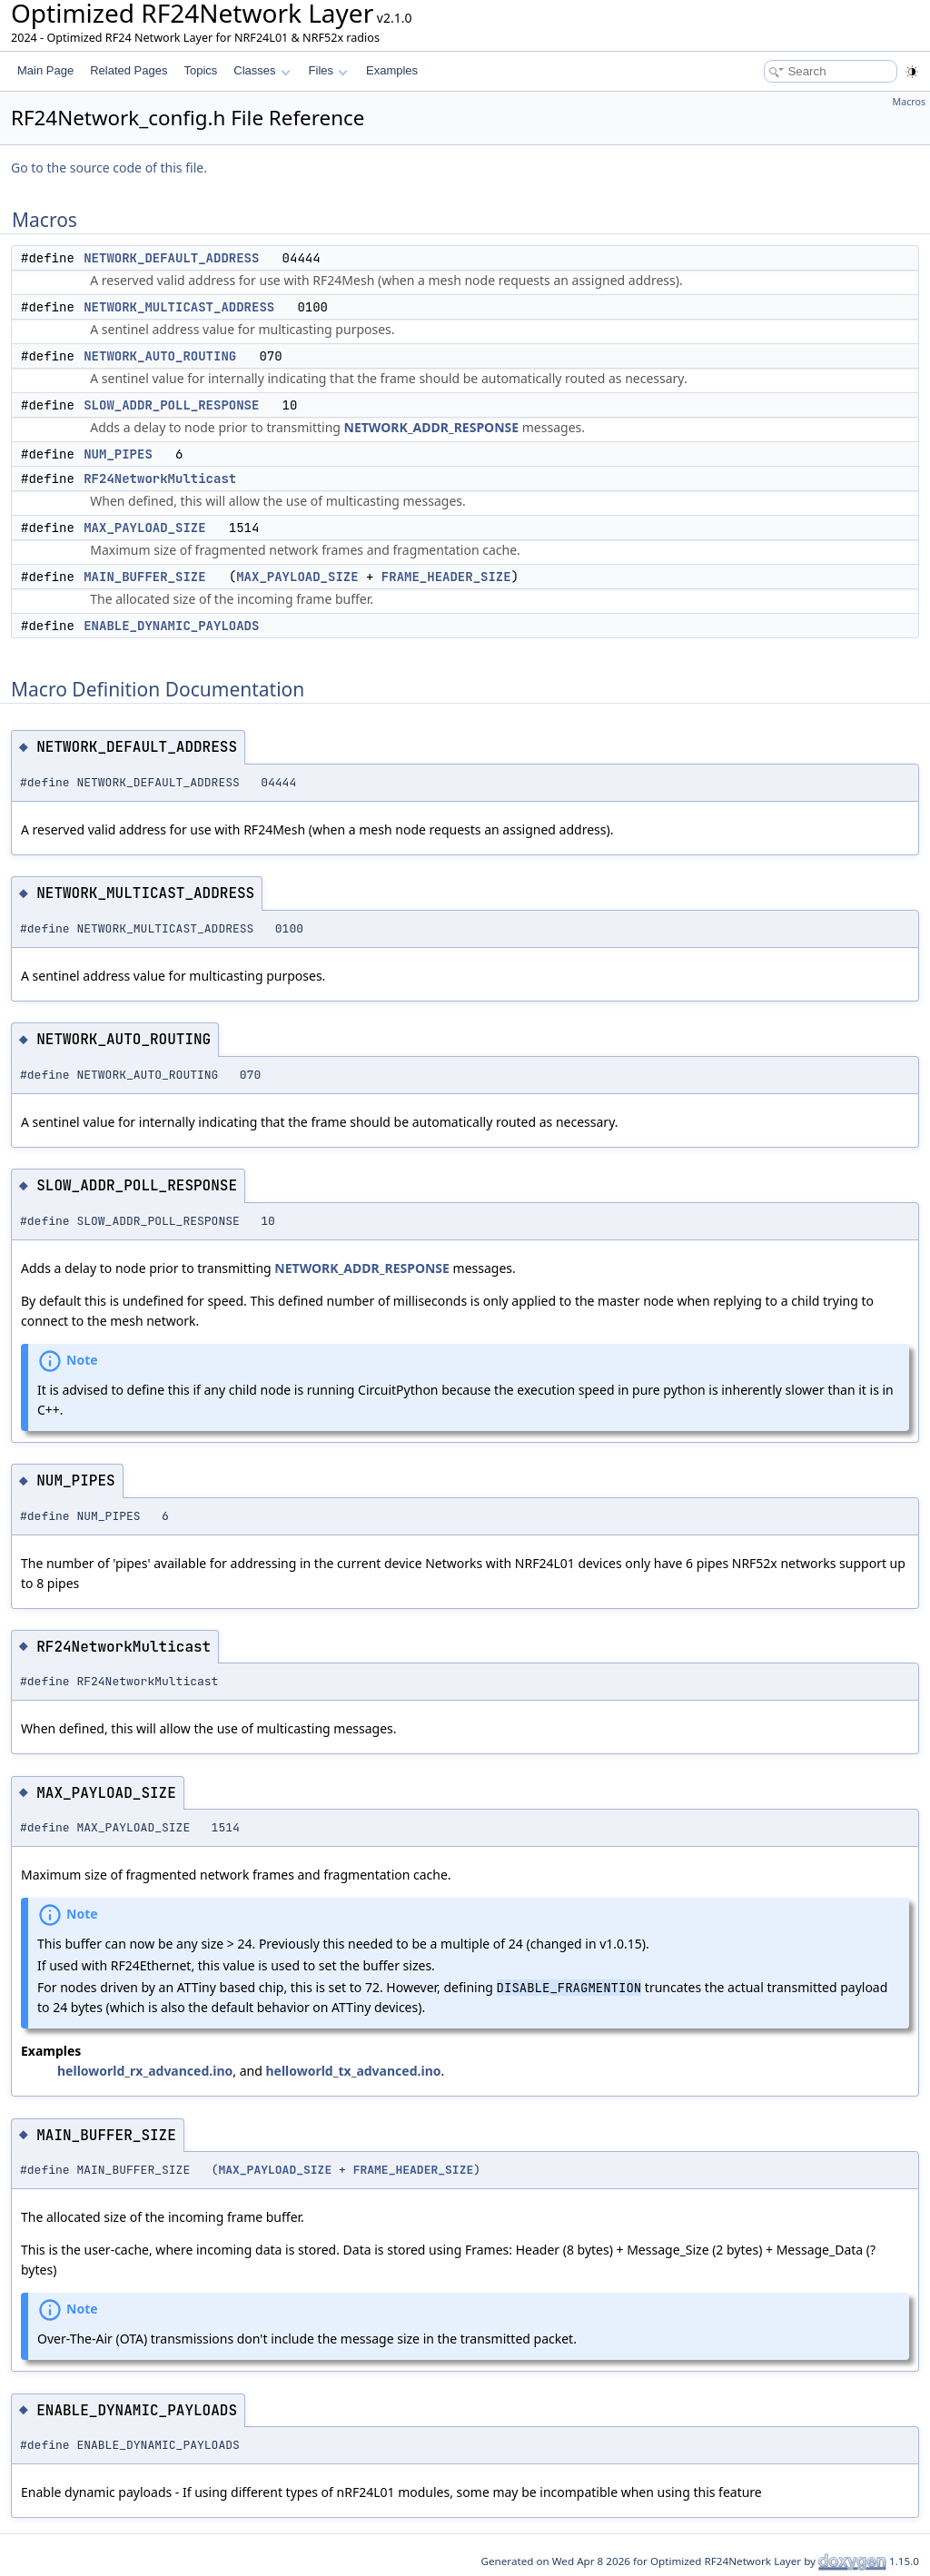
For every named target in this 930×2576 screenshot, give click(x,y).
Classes (261, 70)
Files (328, 70)
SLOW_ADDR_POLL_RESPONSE (171, 405)
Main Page (45, 70)
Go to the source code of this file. (109, 167)
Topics (200, 70)
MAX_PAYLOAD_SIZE (144, 527)
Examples (392, 70)
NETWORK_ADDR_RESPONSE (431, 427)
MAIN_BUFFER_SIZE (144, 576)
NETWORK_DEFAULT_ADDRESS (171, 258)
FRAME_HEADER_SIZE (446, 576)
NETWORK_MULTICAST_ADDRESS (179, 307)
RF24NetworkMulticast (160, 478)
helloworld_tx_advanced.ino (352, 2070)
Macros (909, 101)
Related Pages (128, 70)
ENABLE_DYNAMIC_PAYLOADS (171, 625)
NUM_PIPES (118, 454)
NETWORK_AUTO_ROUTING (160, 356)
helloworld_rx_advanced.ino (144, 2070)
